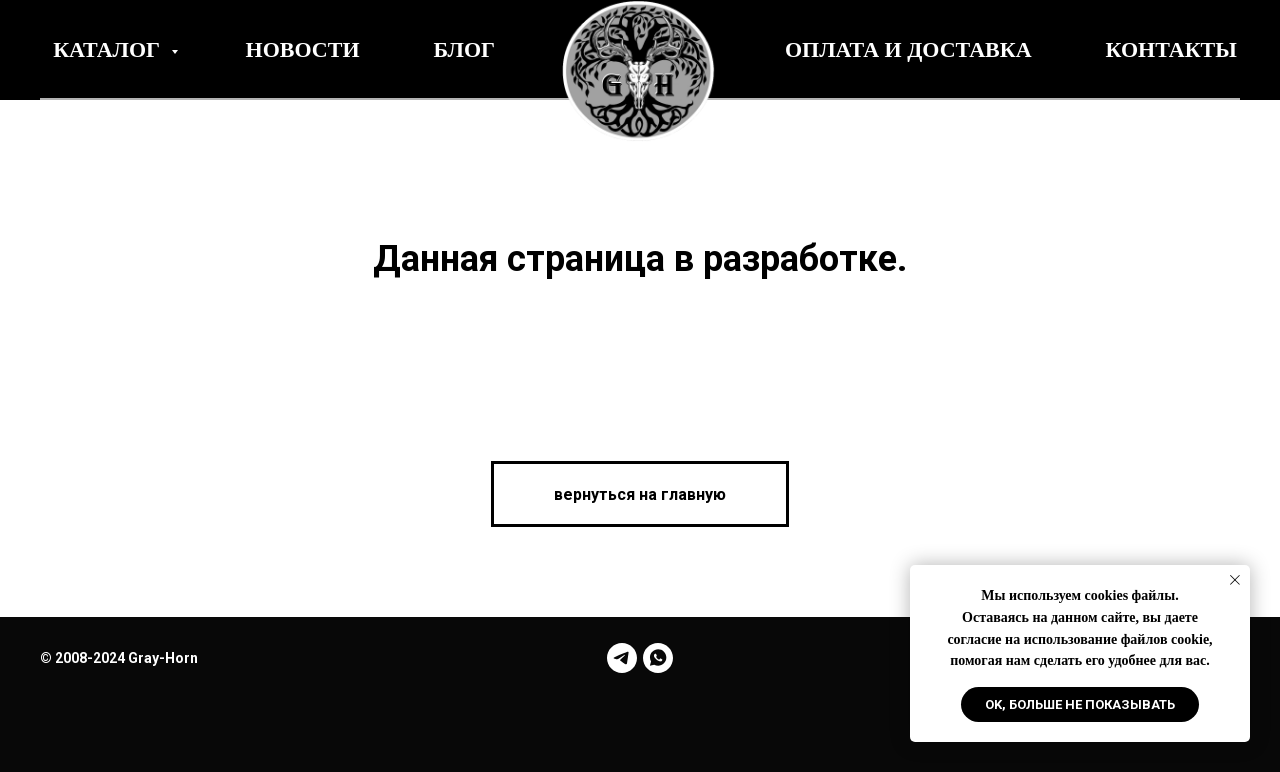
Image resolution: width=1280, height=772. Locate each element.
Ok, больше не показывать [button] (1080, 704)
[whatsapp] (658, 658)
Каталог (109, 49)
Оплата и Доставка (908, 49)
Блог (465, 49)
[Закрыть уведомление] (1235, 580)
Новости (303, 49)
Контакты (1171, 49)
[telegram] (622, 658)
